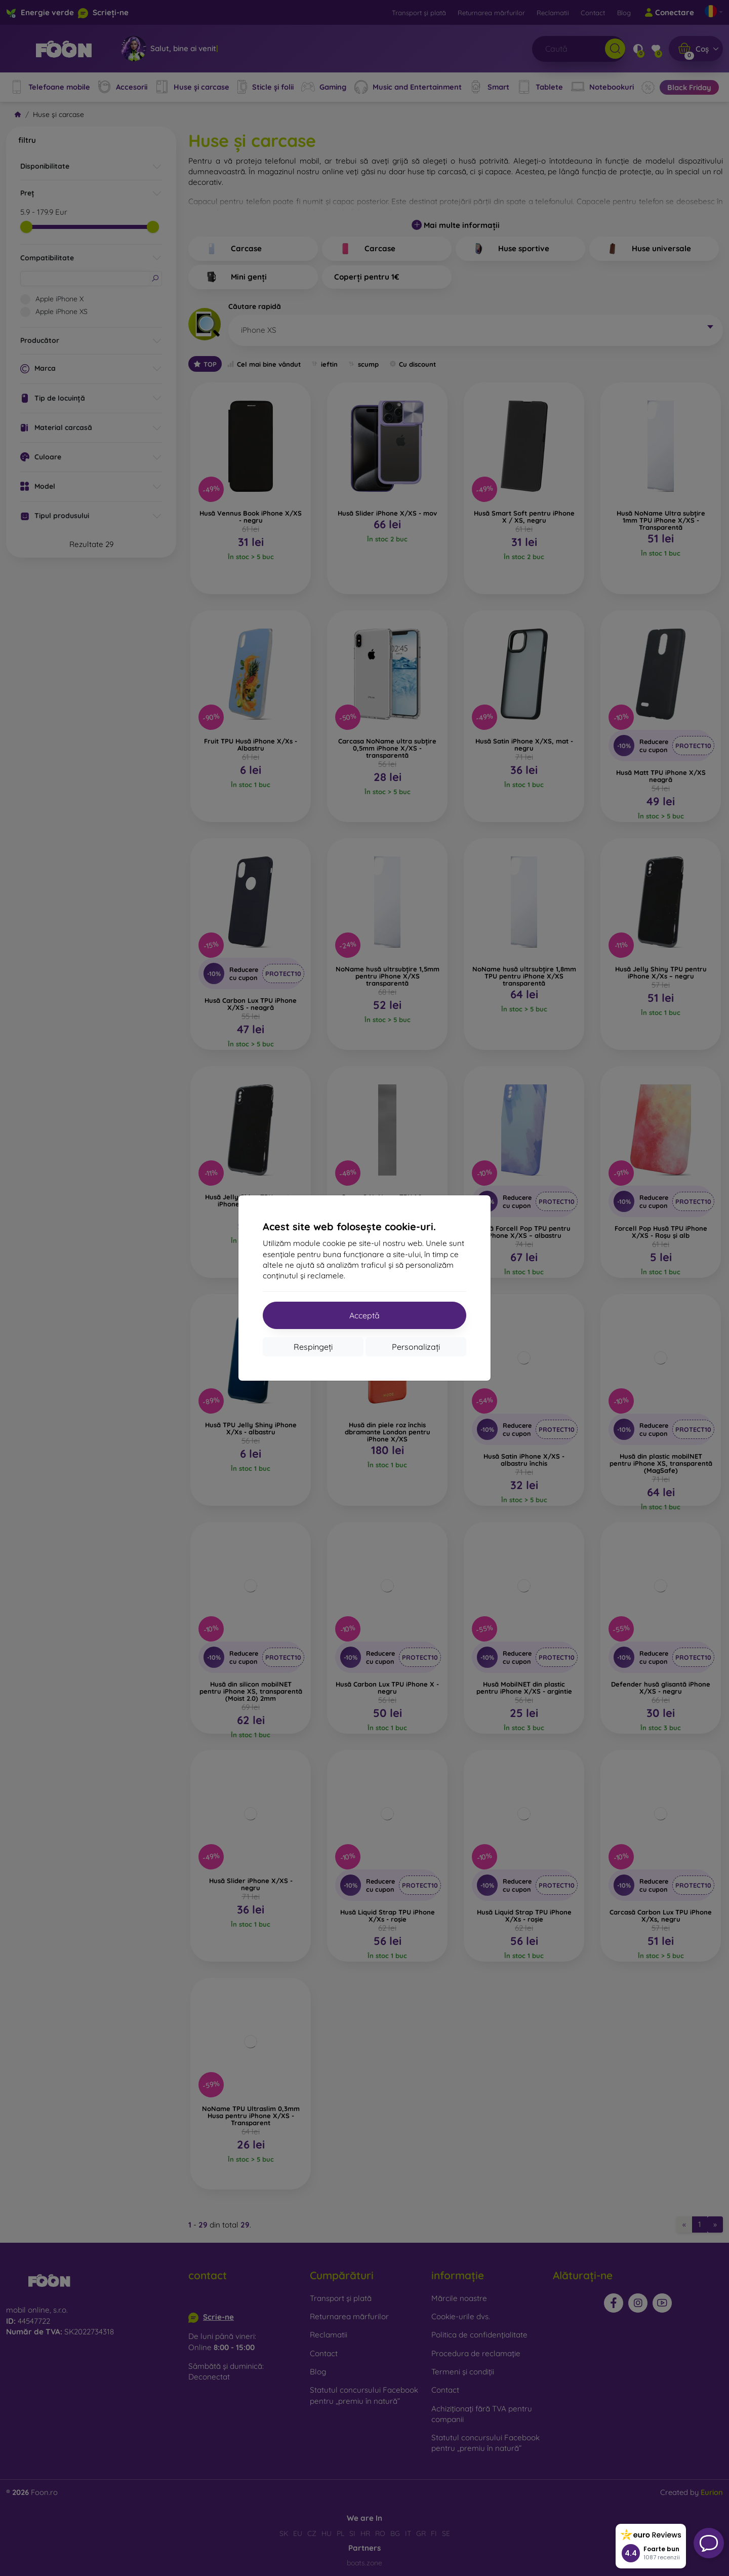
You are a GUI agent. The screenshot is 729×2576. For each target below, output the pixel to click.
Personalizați (416, 1347)
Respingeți (313, 1347)
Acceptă (364, 1315)
